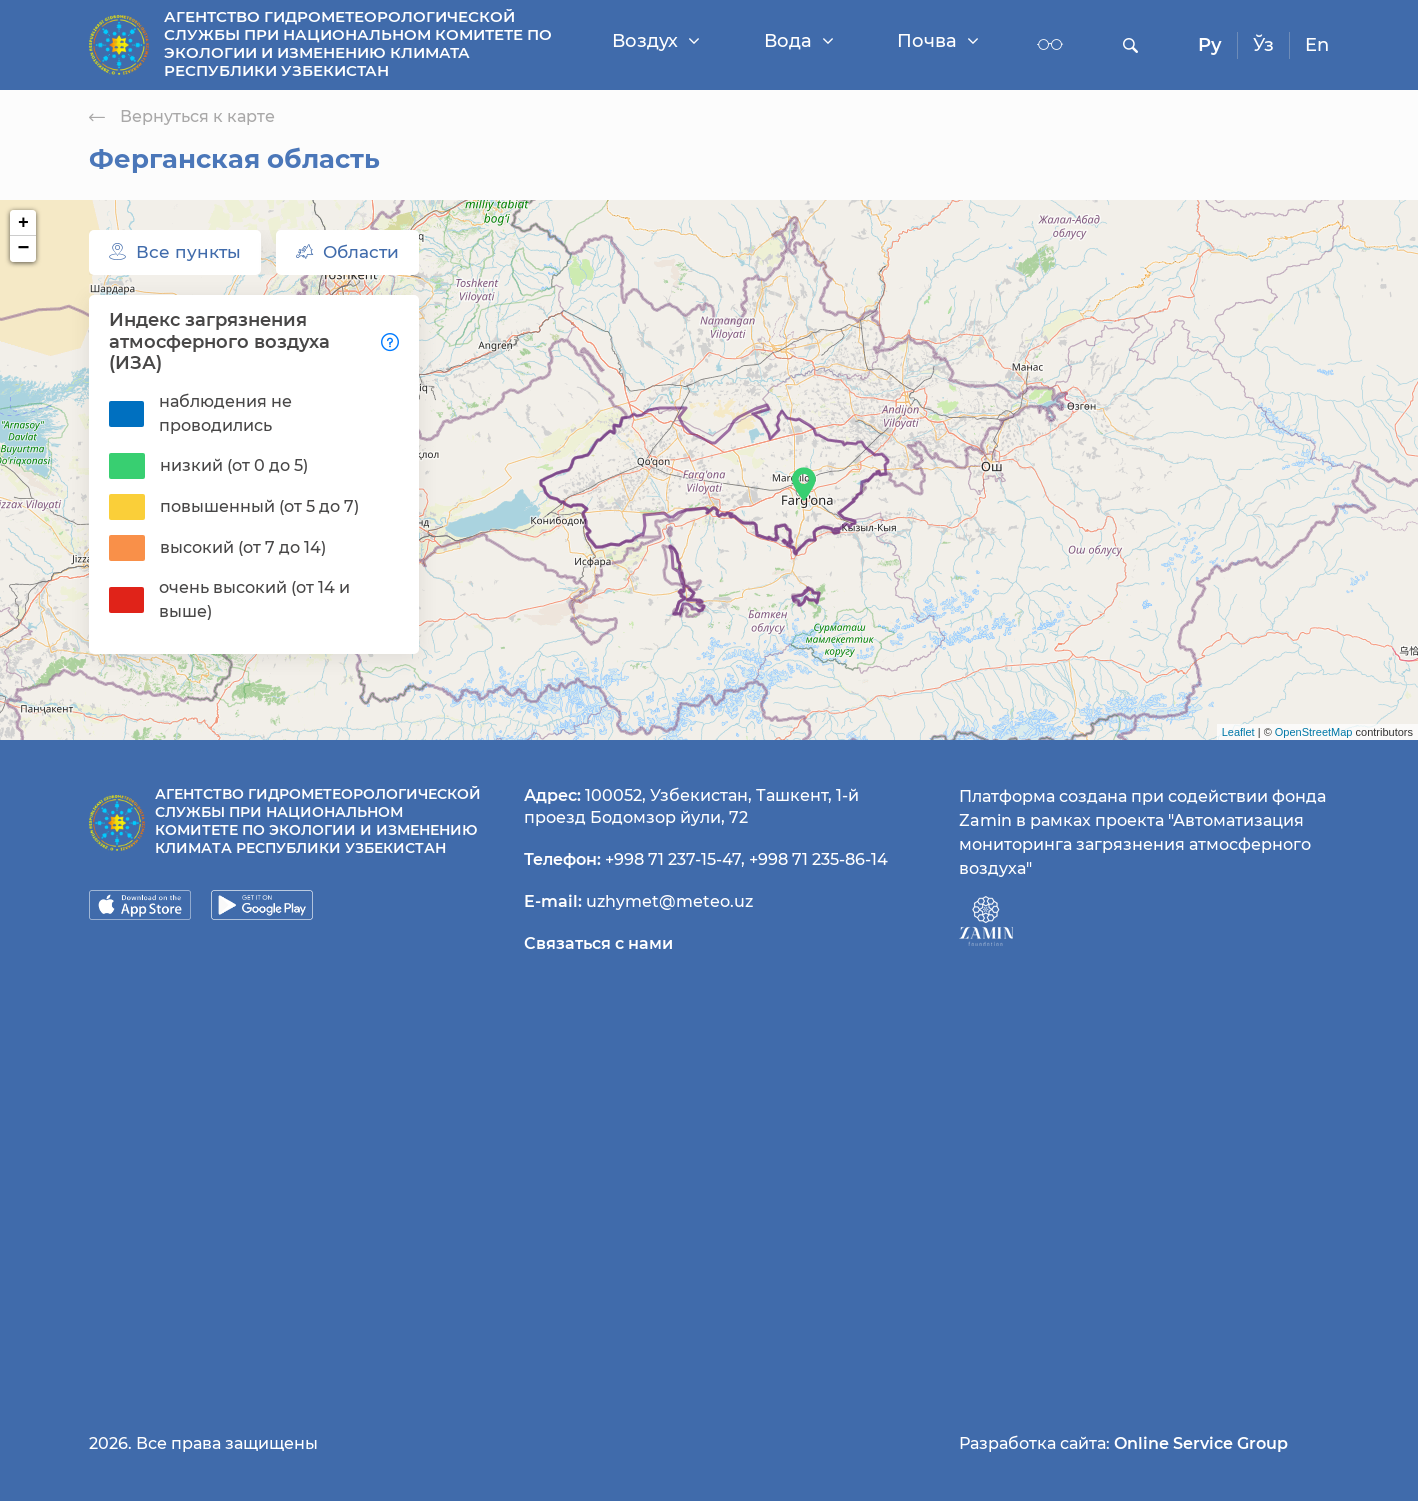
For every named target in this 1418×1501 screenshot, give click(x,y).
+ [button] (23, 223)
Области (347, 252)
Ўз (1263, 45)
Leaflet (1238, 732)
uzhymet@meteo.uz (669, 901)
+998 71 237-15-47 (673, 859)
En (1317, 45)
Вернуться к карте (182, 116)
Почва (938, 41)
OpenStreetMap (1314, 732)
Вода (799, 41)
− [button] (24, 249)
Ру (1210, 45)
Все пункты (175, 252)
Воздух (656, 41)
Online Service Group (1201, 1443)
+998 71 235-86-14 (818, 859)
